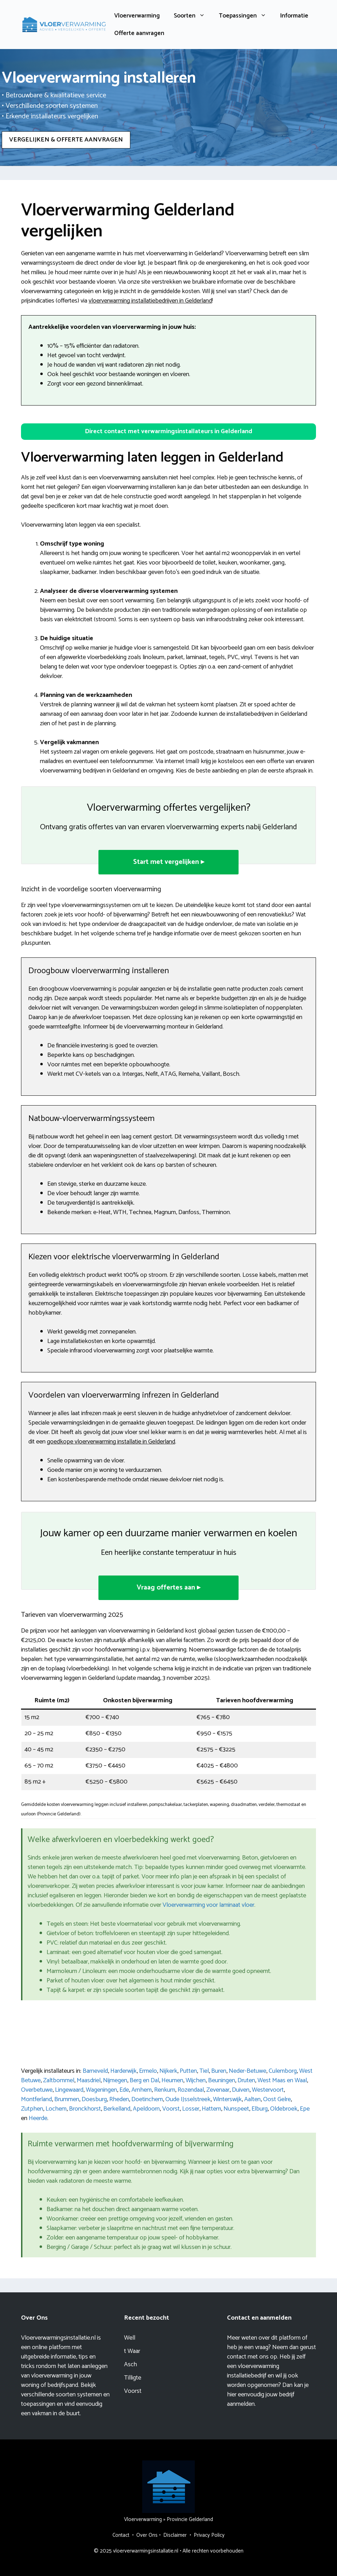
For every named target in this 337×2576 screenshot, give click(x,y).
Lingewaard (69, 2090)
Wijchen (196, 2080)
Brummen (66, 2099)
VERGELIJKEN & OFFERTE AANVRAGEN (66, 139)
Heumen (172, 2080)
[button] (168, 431)
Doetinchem (147, 2099)
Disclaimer (175, 2535)
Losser (190, 2109)
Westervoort (268, 2090)
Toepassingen (246, 16)
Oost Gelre (277, 2099)
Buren (218, 2071)
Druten (246, 2080)
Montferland (36, 2099)
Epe (305, 2109)
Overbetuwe (37, 2090)
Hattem (211, 2109)
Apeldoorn (146, 2109)
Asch (130, 2364)
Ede (124, 2090)
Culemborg (283, 2071)
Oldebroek (283, 2109)
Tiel (204, 2071)
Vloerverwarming (137, 16)
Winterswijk (227, 2099)
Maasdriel (89, 2080)
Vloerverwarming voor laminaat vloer (208, 1905)
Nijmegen (115, 2080)
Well (129, 2338)
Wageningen (101, 2090)
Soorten (193, 16)
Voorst (171, 2109)
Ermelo (148, 2071)
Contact (120, 2535)
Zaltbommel (58, 2080)
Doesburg (94, 2099)
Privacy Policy (209, 2535)
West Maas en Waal (282, 2080)
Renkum (164, 2090)
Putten (188, 2071)
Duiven (240, 2090)
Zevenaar (217, 2090)
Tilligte (132, 2378)
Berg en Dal (144, 2080)
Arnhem (141, 2090)
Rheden (119, 2099)
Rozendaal (191, 2090)
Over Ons (147, 2535)
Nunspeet (236, 2109)
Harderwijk (123, 2071)
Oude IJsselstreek (188, 2099)
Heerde (38, 2118)
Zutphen (32, 2109)
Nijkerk (168, 2071)
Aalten (252, 2099)
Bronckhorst (85, 2109)
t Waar (132, 2351)
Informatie (294, 16)
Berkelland (116, 2109)
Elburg (260, 2109)
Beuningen (221, 2080)
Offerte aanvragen (139, 33)
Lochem (56, 2109)
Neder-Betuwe (247, 2071)
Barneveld (95, 2071)
